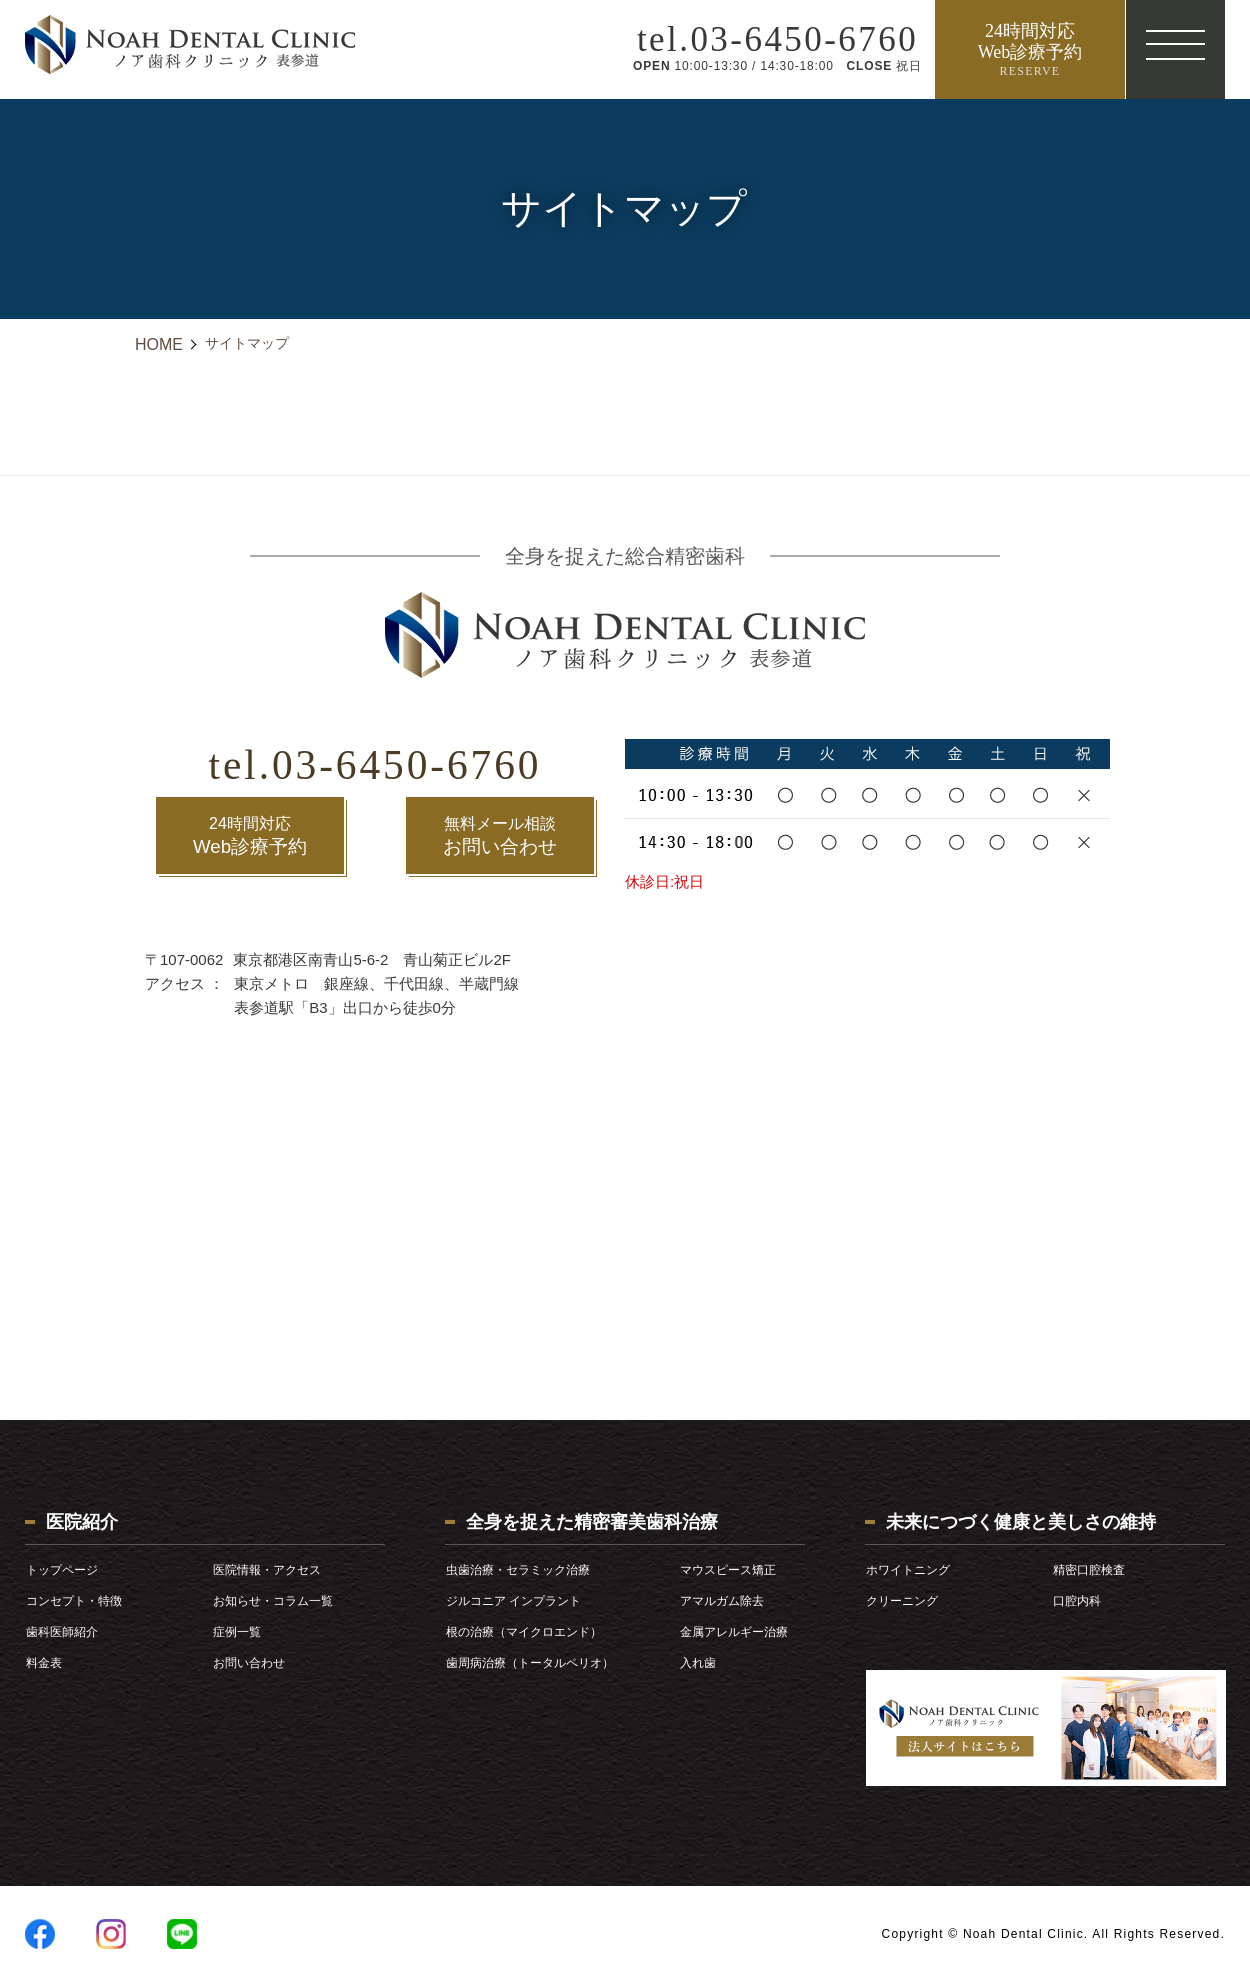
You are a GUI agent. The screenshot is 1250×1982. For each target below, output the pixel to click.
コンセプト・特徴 (74, 1601)
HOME (159, 344)
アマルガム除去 (722, 1601)
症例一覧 (237, 1632)
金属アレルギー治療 (734, 1632)
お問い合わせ (500, 833)
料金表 (44, 1663)
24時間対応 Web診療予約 (1029, 50)
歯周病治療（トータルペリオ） (530, 1663)
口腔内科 (1077, 1601)
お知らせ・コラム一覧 (273, 1601)
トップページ (62, 1570)
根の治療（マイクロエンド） (524, 1632)
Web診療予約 (250, 833)
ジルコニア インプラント (513, 1601)
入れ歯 (698, 1663)
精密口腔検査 (1089, 1570)
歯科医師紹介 (62, 1632)
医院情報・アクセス (267, 1570)
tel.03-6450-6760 (375, 759)
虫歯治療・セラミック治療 (518, 1570)
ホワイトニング (908, 1570)
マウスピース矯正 (728, 1570)
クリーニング (902, 1601)
